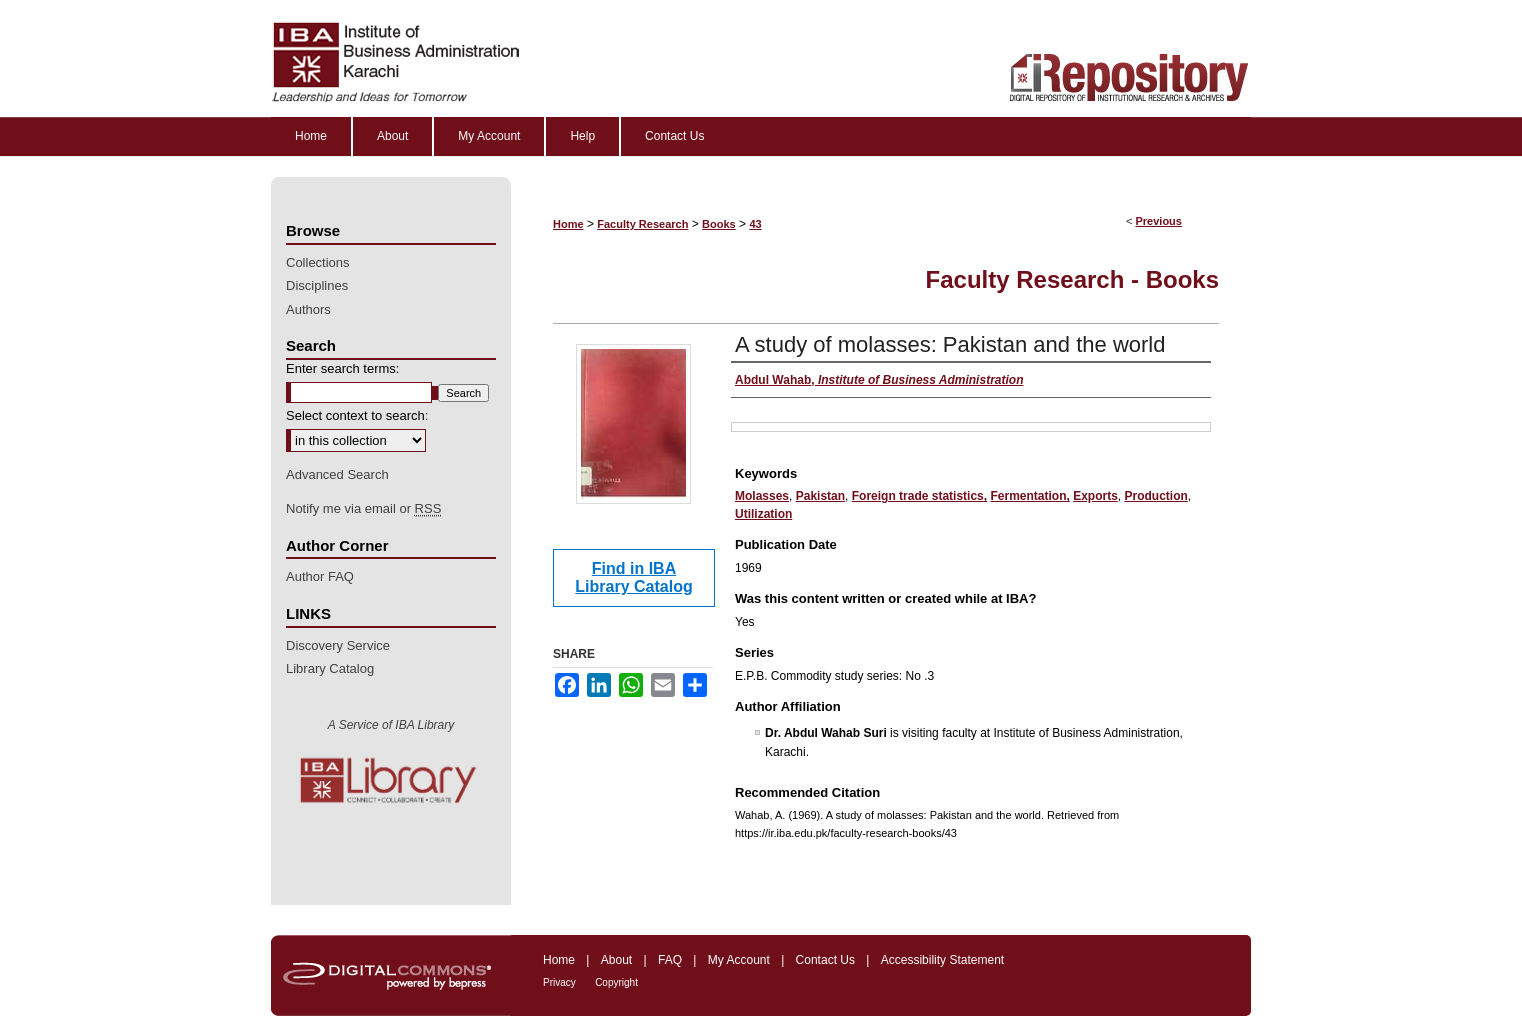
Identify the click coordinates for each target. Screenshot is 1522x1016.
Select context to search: (357, 415)
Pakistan (820, 496)
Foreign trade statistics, (919, 496)
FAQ (670, 960)
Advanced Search (337, 474)
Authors (308, 309)
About (616, 960)
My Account (739, 960)
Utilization (763, 514)
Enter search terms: (342, 368)
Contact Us (825, 960)
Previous (1158, 221)
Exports (1095, 496)
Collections (318, 262)
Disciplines (317, 285)
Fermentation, (1029, 496)
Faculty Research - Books (1072, 279)
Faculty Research (642, 224)
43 (755, 224)
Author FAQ (320, 576)
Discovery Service (338, 645)
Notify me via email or (363, 509)
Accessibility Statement (942, 960)
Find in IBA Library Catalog (633, 577)
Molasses (762, 496)
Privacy (559, 982)
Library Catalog (330, 668)
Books (719, 224)
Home (568, 224)
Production (1156, 496)
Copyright (616, 982)
